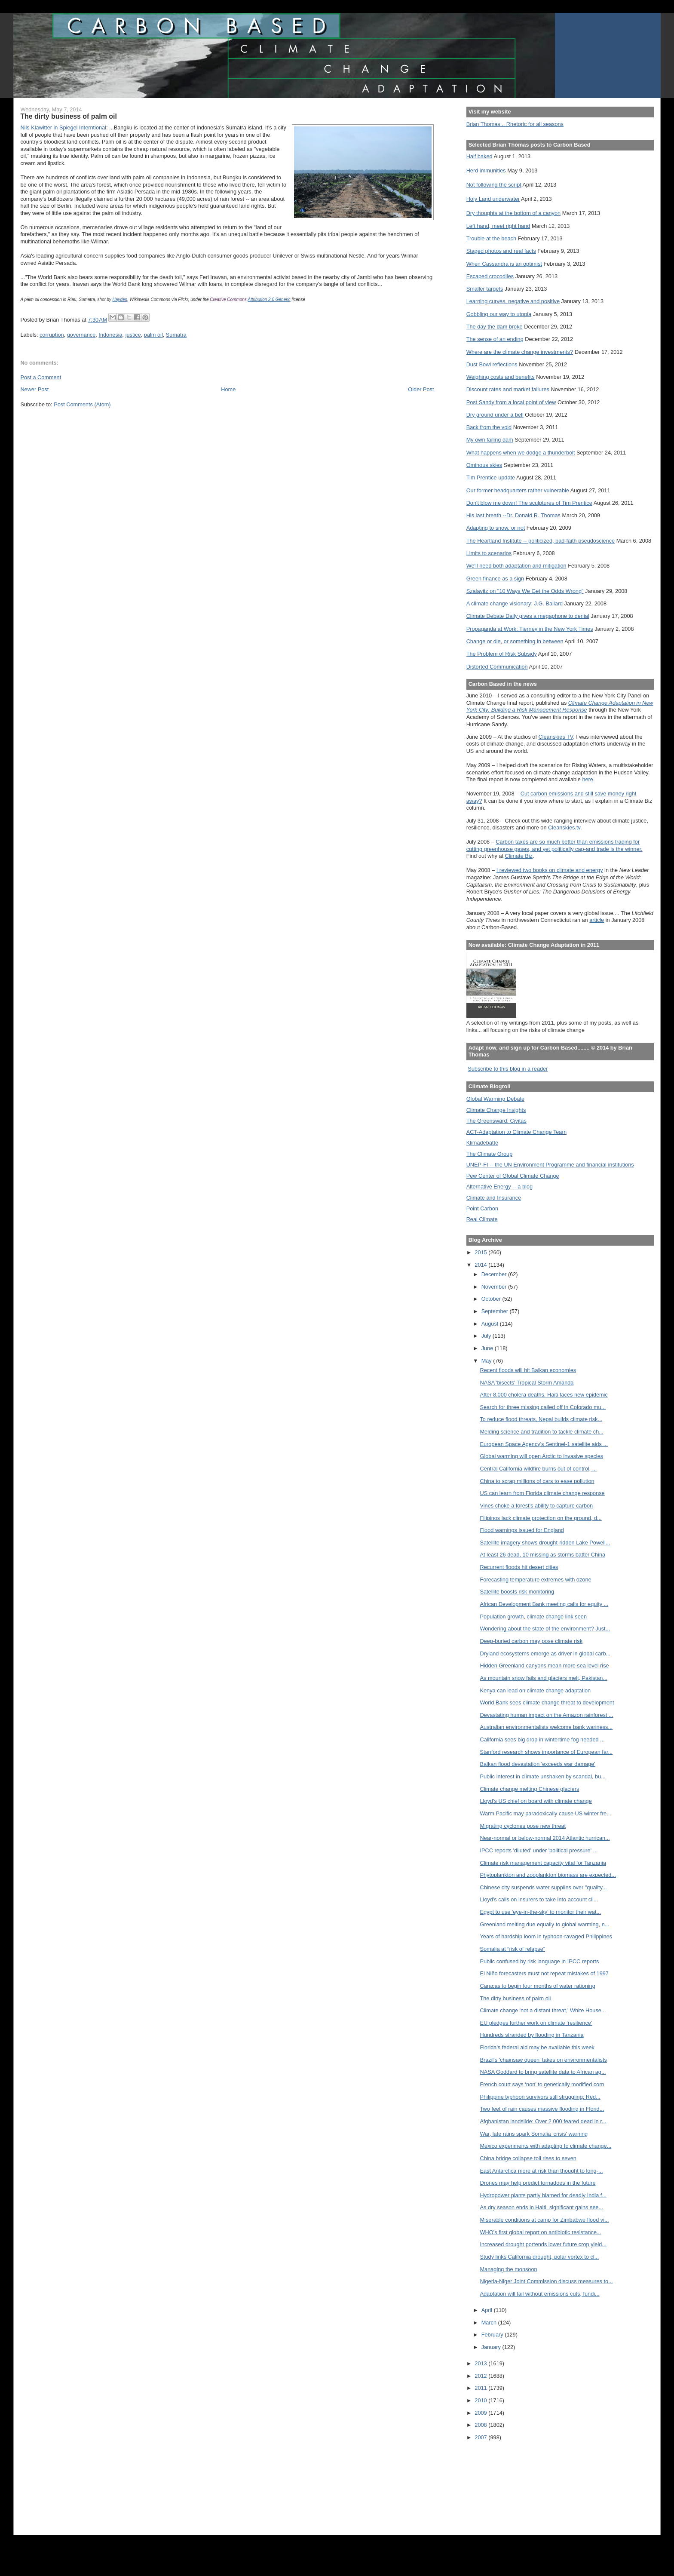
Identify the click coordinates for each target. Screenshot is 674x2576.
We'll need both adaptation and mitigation (516, 565)
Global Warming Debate (495, 1099)
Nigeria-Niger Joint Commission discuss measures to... (546, 2281)
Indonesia (110, 335)
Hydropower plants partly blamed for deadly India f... (543, 2195)
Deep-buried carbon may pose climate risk (531, 1641)
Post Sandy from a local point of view (511, 402)
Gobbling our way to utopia (499, 314)
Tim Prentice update (490, 477)
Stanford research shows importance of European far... (546, 1752)
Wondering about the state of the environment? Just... (545, 1628)
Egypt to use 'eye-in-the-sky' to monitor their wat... (540, 1912)
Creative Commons (228, 299)
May (487, 1360)
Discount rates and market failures (507, 389)
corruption (52, 335)
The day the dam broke (494, 326)
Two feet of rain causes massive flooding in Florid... (542, 2109)
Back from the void (489, 427)
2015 (481, 1252)
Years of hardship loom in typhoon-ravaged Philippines (546, 1936)
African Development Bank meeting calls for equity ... (544, 1604)
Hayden (120, 299)
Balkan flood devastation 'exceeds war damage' (537, 1764)
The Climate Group (489, 1154)
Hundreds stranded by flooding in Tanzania (532, 2035)
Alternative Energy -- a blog (499, 1186)
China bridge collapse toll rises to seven (528, 2158)
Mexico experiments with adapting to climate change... (546, 2146)
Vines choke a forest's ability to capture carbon (536, 1505)
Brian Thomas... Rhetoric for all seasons (515, 124)
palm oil (153, 335)
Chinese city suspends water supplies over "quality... (543, 1887)
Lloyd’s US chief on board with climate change (536, 1801)
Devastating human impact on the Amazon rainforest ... (546, 1715)
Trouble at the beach (491, 238)
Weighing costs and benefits (500, 377)
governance (81, 335)
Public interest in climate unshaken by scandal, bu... (543, 1776)
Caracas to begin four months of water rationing (537, 1986)
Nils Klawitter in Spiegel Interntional (63, 127)
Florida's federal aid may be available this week (537, 2047)
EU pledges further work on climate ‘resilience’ (536, 2023)
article (596, 920)
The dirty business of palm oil (515, 1998)
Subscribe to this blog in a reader (508, 1068)
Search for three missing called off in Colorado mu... (543, 1407)
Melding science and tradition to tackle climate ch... (542, 1431)
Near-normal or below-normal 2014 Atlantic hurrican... (545, 1838)
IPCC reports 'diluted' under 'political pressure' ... (539, 1850)
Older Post (421, 389)
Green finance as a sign (495, 578)
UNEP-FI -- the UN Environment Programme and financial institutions (550, 1164)
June (488, 1348)
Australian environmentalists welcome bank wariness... (546, 1727)
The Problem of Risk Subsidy (501, 654)
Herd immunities (486, 170)
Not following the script (493, 184)
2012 (481, 2376)
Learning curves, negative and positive (513, 301)
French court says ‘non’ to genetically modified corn (542, 2084)
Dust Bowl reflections (492, 364)
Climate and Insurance (493, 1197)
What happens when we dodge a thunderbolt (520, 452)
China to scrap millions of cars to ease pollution (537, 1481)
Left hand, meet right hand (498, 226)
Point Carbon (482, 1208)
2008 (481, 2425)
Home (228, 389)
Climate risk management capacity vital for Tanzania (543, 1863)
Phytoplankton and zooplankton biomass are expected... (548, 1875)
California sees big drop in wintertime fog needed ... (542, 1739)
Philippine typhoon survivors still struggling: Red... (540, 2097)
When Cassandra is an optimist (504, 264)
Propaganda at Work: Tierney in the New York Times (529, 629)
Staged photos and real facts (501, 251)
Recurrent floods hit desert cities (519, 1567)
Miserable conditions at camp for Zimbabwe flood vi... (544, 2220)
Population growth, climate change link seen (533, 1616)
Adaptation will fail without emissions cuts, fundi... (540, 2293)
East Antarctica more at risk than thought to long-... (541, 2171)
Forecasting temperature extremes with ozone (535, 1579)
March (489, 2322)
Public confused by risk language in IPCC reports (539, 1961)
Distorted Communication (497, 666)
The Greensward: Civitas (496, 1121)
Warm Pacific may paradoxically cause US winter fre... (545, 1813)
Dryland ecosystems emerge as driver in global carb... (545, 1653)
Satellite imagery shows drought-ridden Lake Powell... (545, 1542)
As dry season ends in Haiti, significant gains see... (542, 2207)
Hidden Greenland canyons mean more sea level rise (544, 1665)
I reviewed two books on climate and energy (549, 870)
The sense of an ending (495, 339)
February (493, 2334)
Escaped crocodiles (490, 276)
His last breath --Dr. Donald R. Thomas (513, 515)
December (494, 1274)
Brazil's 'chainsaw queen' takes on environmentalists (543, 2060)
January (491, 2347)
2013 (481, 2363)
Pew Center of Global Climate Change (512, 1176)
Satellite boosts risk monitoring (517, 1591)
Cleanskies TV (555, 737)
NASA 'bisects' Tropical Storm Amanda (527, 1382)
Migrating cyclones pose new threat (523, 1826)
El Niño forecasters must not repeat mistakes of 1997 (544, 1973)
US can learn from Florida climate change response (542, 1493)
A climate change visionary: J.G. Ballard (514, 603)
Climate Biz (519, 856)
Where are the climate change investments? (519, 352)
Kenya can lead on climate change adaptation (535, 1690)
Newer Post (34, 389)
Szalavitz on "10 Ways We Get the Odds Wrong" (525, 591)
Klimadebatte (482, 1142)
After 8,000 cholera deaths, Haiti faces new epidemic (544, 1394)
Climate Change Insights (496, 1110)
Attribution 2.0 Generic (269, 299)
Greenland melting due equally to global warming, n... (545, 1924)
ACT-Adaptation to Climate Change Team (516, 1132)
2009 (481, 2413)
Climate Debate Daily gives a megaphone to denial (527, 616)
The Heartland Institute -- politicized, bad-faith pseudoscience (540, 540)
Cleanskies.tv (564, 827)
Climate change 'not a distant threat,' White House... (543, 2010)
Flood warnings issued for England (522, 1530)
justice (133, 335)
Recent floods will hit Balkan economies (528, 1370)
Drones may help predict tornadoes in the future (538, 2183)
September (495, 1311)
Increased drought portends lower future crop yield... (543, 2244)
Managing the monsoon (508, 2269)
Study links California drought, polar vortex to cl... (539, 2257)
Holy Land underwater (493, 199)
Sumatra (176, 335)
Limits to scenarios (489, 553)
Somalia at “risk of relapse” (512, 1949)
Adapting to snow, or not (495, 528)
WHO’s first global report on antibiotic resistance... (540, 2232)
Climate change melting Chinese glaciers (529, 1789)
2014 (481, 1265)
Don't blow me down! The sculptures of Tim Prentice (529, 503)
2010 (481, 2400)
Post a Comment (40, 377)
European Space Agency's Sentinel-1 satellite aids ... (544, 1444)
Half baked (479, 156)
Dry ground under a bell (495, 414)
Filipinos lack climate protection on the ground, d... (541, 1518)
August (490, 1323)
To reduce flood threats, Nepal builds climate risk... (541, 1419)
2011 (481, 2388)
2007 (481, 2437)
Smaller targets (484, 289)
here (587, 779)
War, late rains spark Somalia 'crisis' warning (534, 2134)
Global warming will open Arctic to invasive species (542, 1456)
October (491, 1299)
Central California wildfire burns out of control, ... (538, 1468)
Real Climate (482, 1219)
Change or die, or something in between (515, 641)
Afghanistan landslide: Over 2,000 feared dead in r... (543, 2121)
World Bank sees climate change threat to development (547, 1702)
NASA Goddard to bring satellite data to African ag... (543, 2072)
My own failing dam (489, 439)
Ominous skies (484, 465)
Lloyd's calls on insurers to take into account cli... (539, 1899)
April (487, 2310)
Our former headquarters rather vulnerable (517, 490)
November (494, 1286)
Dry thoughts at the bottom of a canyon (513, 213)
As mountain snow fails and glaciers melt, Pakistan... (544, 1678)
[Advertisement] (505, 2482)
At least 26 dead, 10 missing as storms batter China (543, 1554)
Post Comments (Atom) (82, 404)
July (487, 1336)
